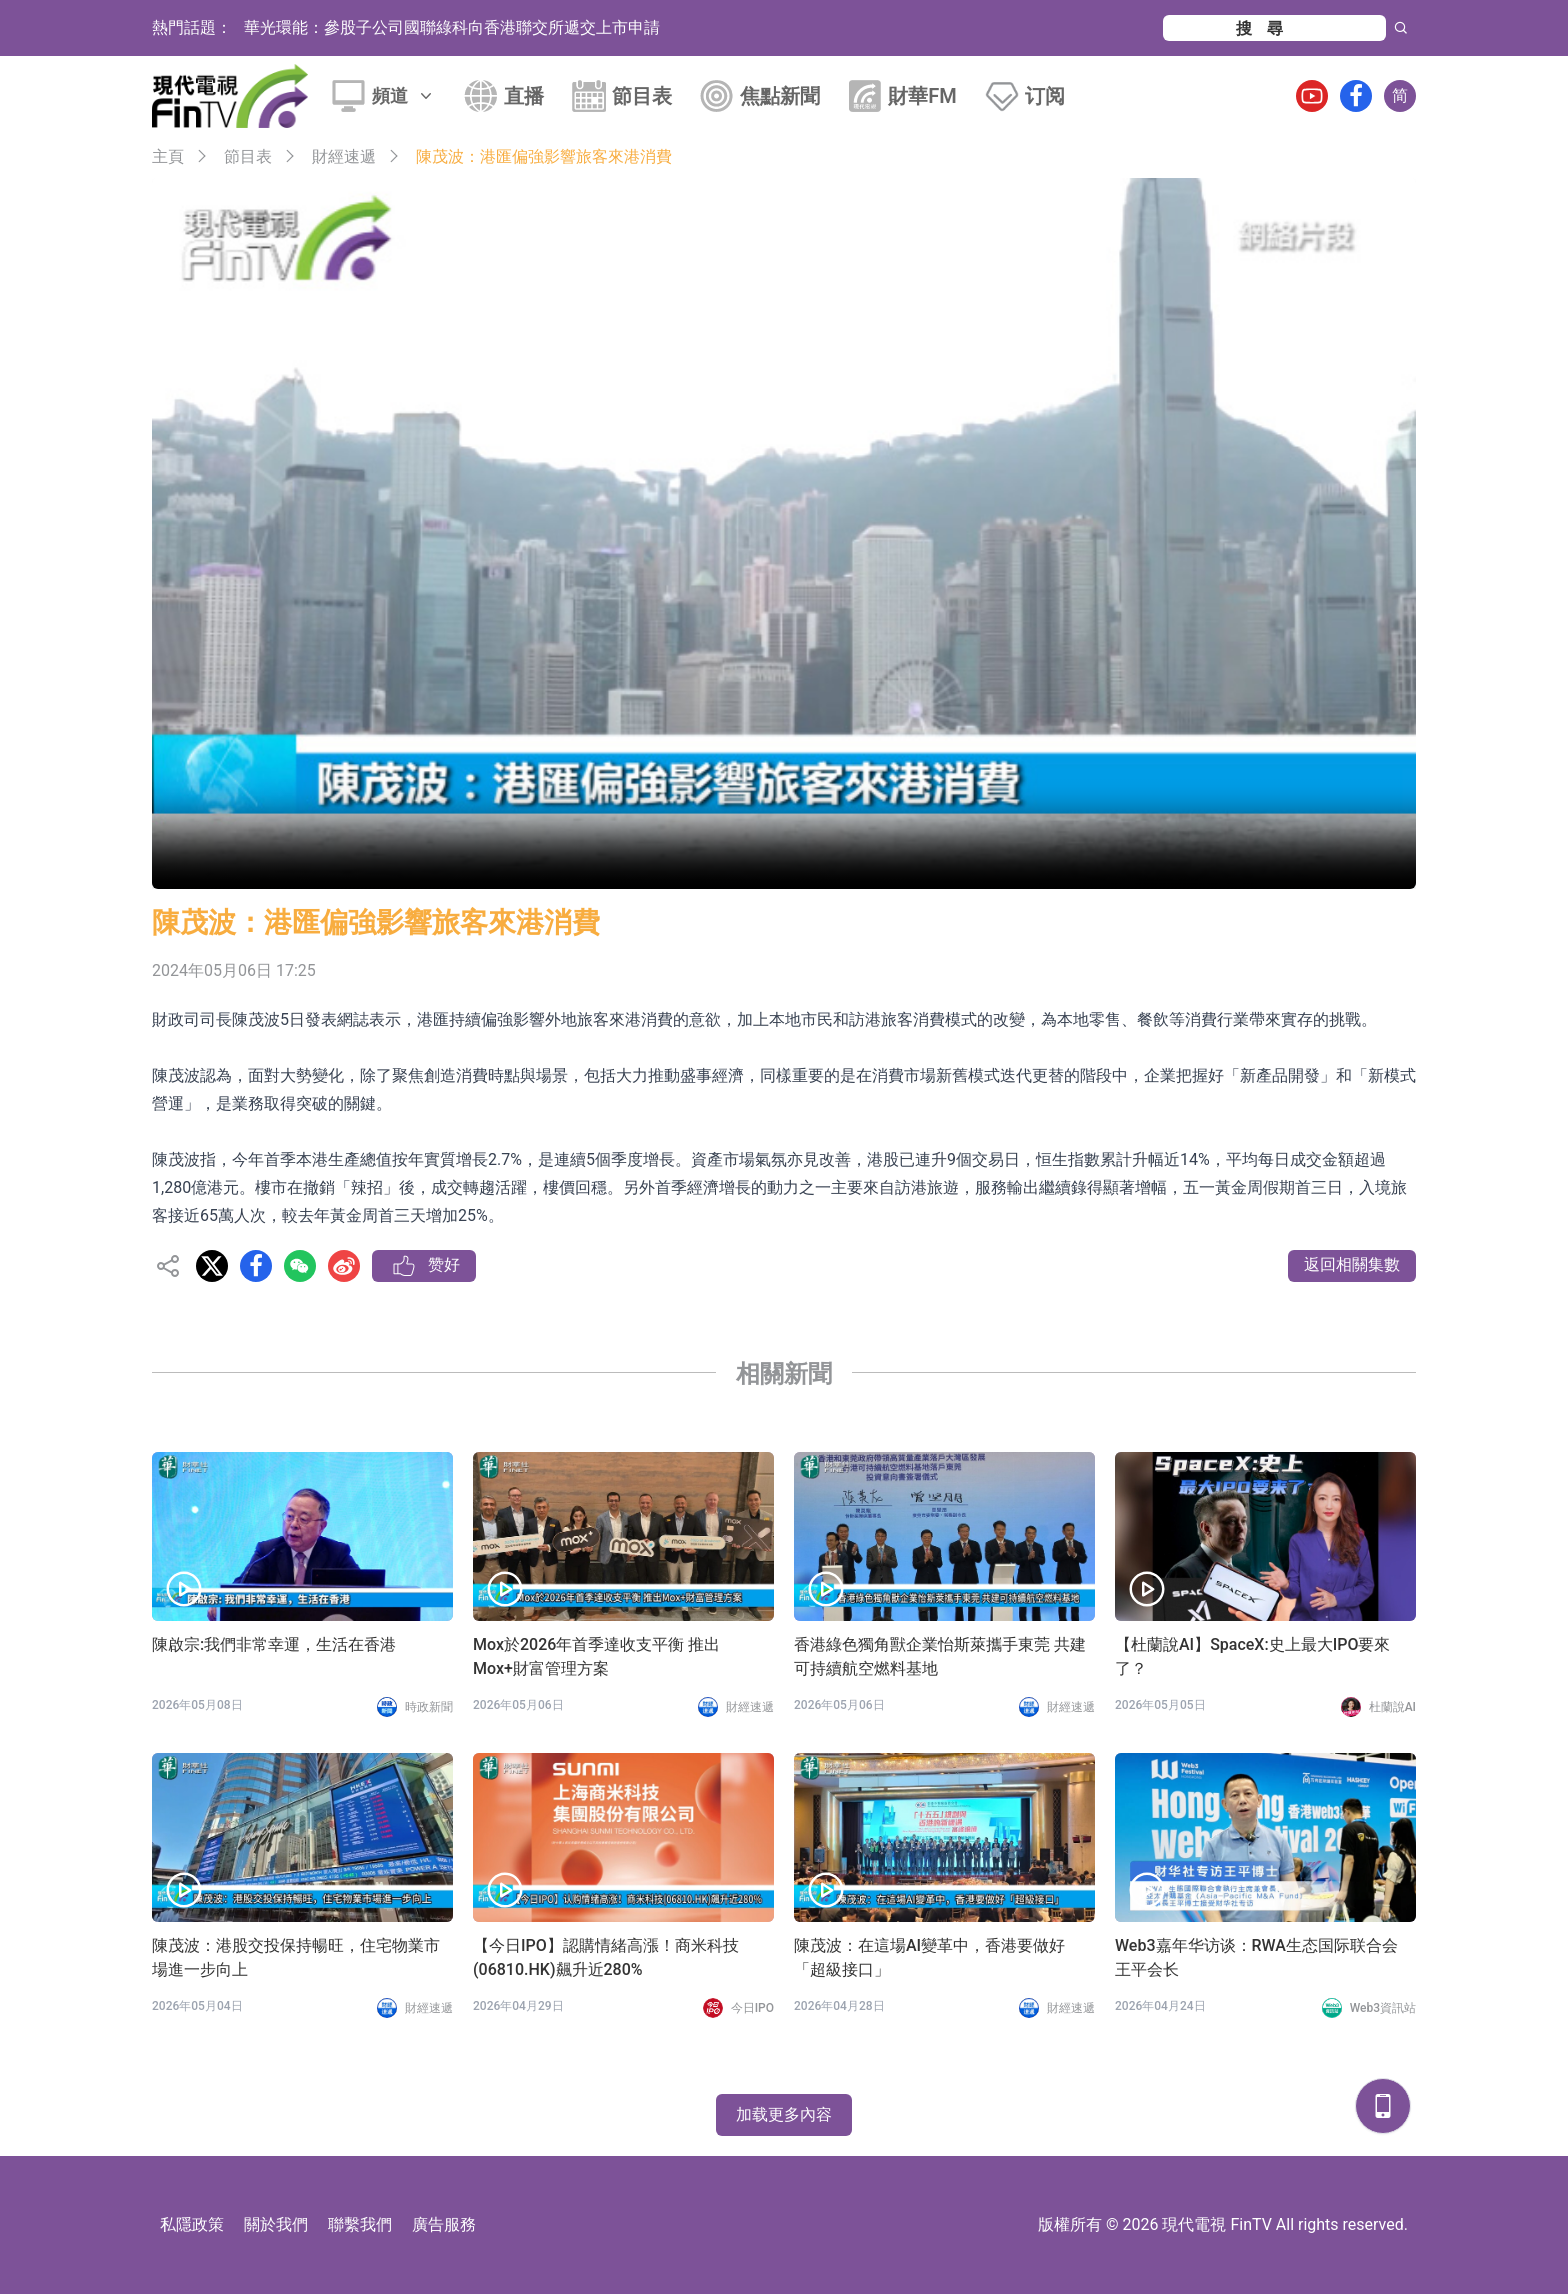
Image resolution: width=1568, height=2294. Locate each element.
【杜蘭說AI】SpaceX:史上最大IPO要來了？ (1252, 1656)
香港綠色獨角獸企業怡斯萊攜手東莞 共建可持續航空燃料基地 (940, 1656)
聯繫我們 (360, 2224)
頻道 (404, 95)
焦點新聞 (780, 96)
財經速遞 (344, 156)
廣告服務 (444, 2224)
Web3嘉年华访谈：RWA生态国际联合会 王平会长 (1256, 1957)
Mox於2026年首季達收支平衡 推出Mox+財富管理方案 (596, 1656)
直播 (524, 96)
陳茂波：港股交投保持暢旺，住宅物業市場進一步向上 (296, 1957)
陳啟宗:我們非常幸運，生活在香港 (274, 1644)
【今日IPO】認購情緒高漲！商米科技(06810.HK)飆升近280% (606, 1957)
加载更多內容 (784, 2114)
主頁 (168, 156)
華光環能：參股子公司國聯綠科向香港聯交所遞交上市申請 (452, 27)
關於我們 (276, 2224)
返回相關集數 (1352, 1264)
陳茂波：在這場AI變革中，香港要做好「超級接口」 (929, 1957)
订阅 (1045, 96)
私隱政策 (192, 2224)
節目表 (642, 96)
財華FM (922, 96)
